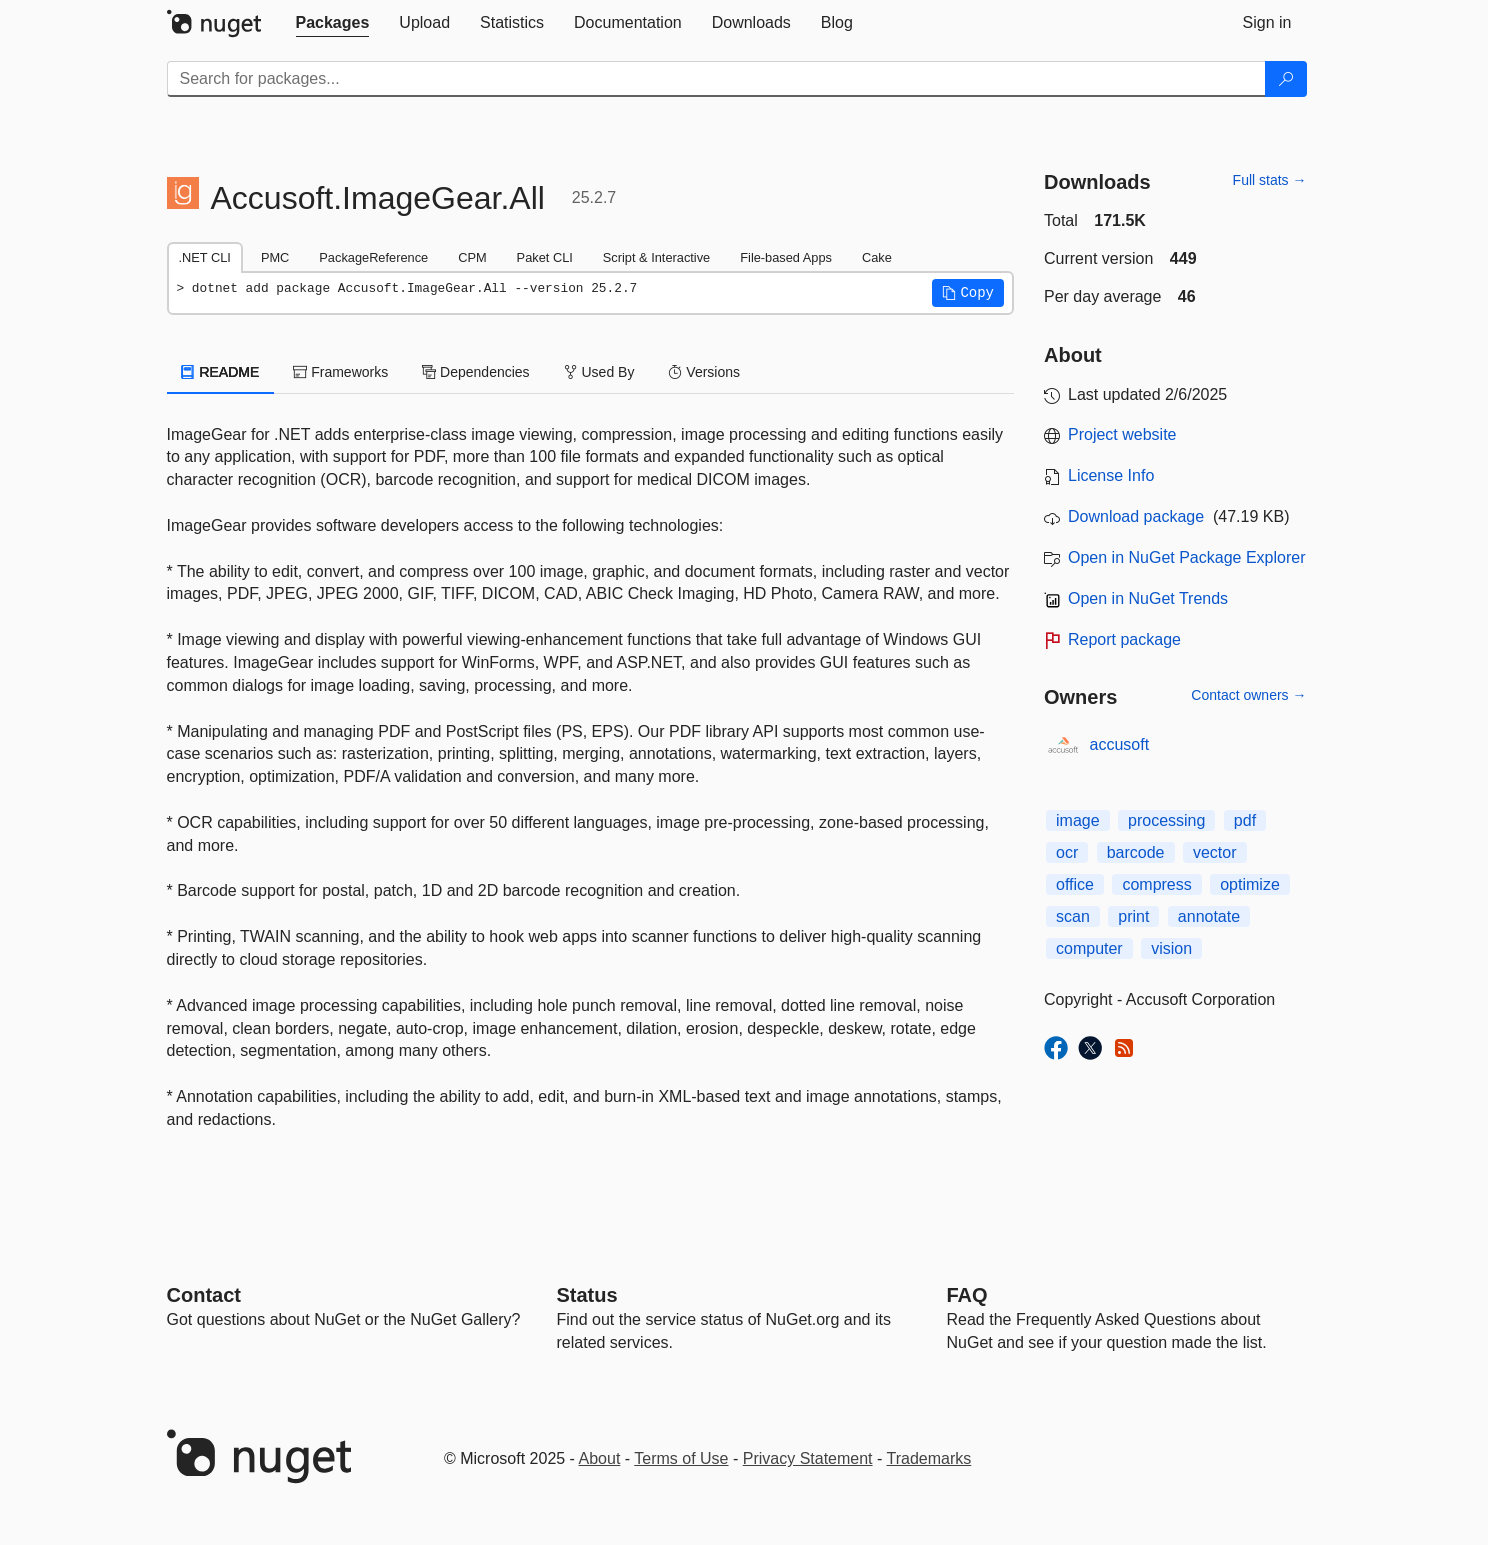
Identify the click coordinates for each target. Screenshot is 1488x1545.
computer (1089, 948)
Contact (204, 1295)
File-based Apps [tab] (786, 257)
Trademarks (929, 1458)
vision (1171, 948)
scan (1073, 916)
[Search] (1286, 79)
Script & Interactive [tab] (656, 257)
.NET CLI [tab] (205, 257)
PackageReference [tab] (373, 257)
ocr (1067, 852)
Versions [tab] (704, 372)
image (1078, 820)
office (1075, 884)
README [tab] (221, 372)
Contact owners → (1248, 695)
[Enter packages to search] (716, 79)
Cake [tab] (877, 257)
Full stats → (1270, 180)
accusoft (1120, 744)
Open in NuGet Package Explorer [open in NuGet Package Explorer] (1186, 557)
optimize (1250, 884)
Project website (1122, 434)
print (1133, 916)
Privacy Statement (808, 1458)
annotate (1209, 916)
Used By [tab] (599, 372)
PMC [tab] (275, 257)
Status (587, 1295)
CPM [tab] (472, 257)
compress (1156, 884)
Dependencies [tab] (475, 372)
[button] (968, 293)
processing (1166, 820)
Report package (1124, 639)
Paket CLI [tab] (545, 257)
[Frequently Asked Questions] (967, 1295)
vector (1215, 852)
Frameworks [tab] (340, 372)
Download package (1136, 516)
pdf (1245, 820)
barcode (1136, 852)
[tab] (333, 23)
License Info (1111, 475)
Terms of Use (681, 1458)
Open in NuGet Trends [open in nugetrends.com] (1148, 598)
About (600, 1458)
